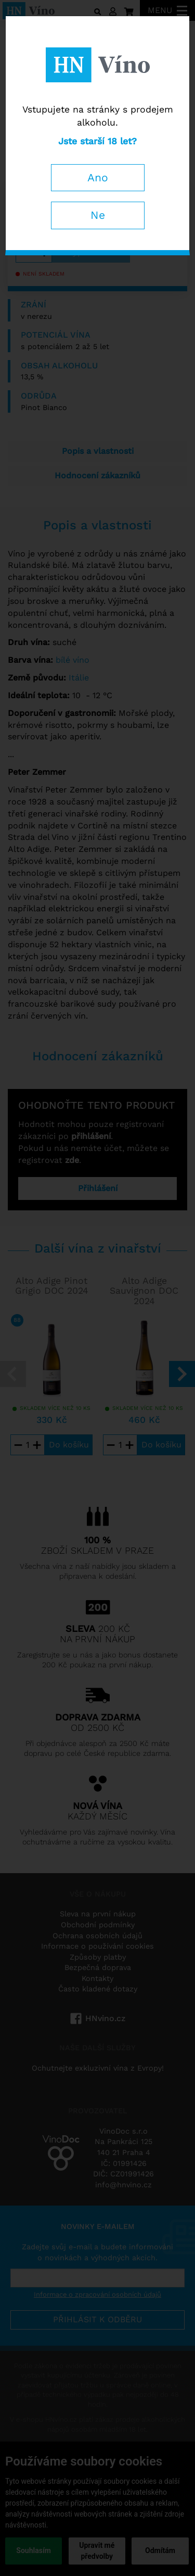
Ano (97, 177)
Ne (97, 214)
